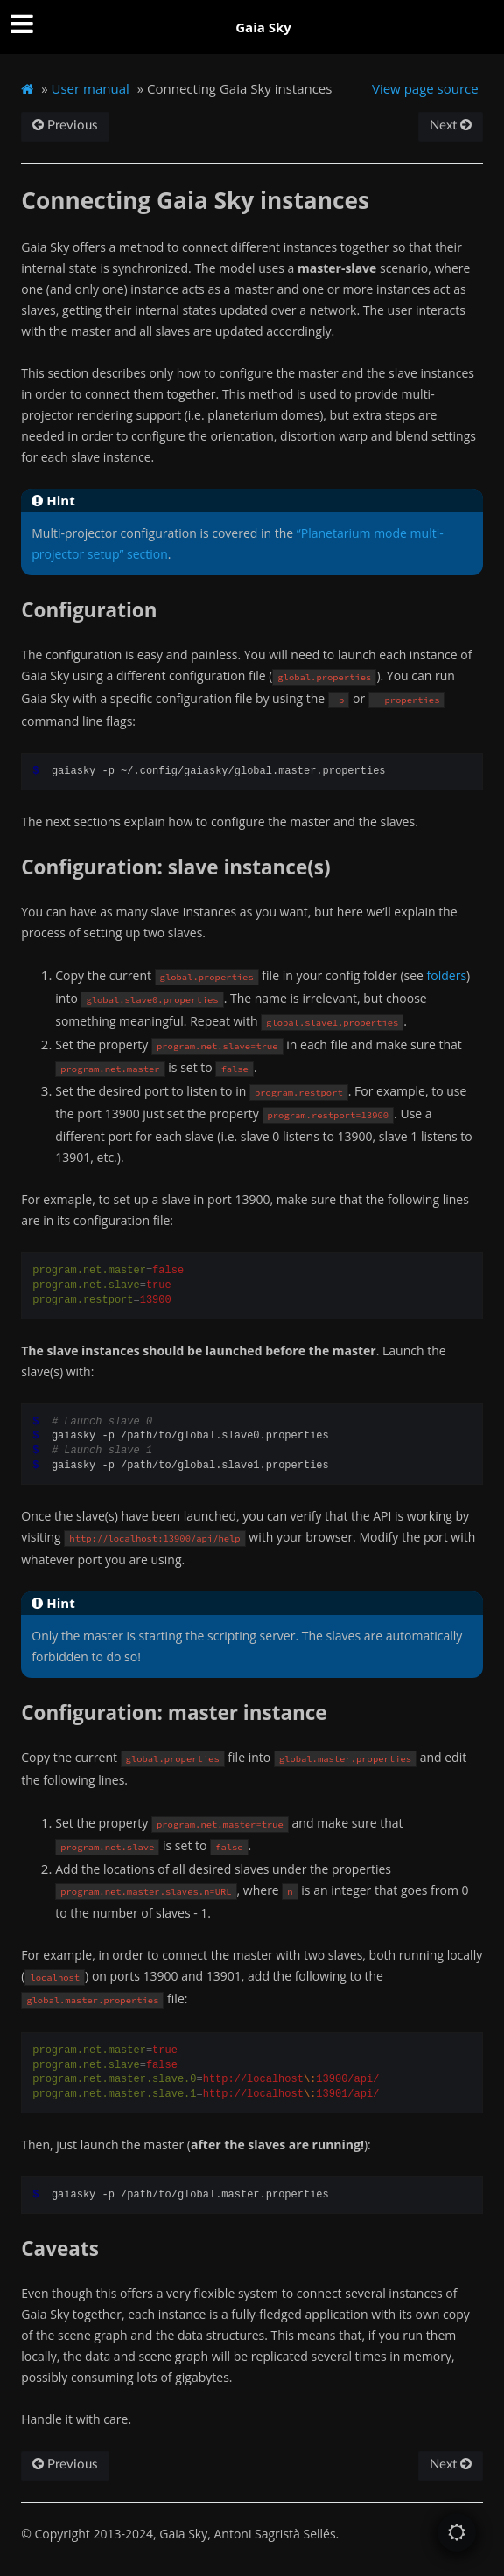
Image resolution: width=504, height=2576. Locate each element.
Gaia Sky (263, 27)
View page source (425, 88)
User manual (91, 88)
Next (451, 125)
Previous (65, 125)
